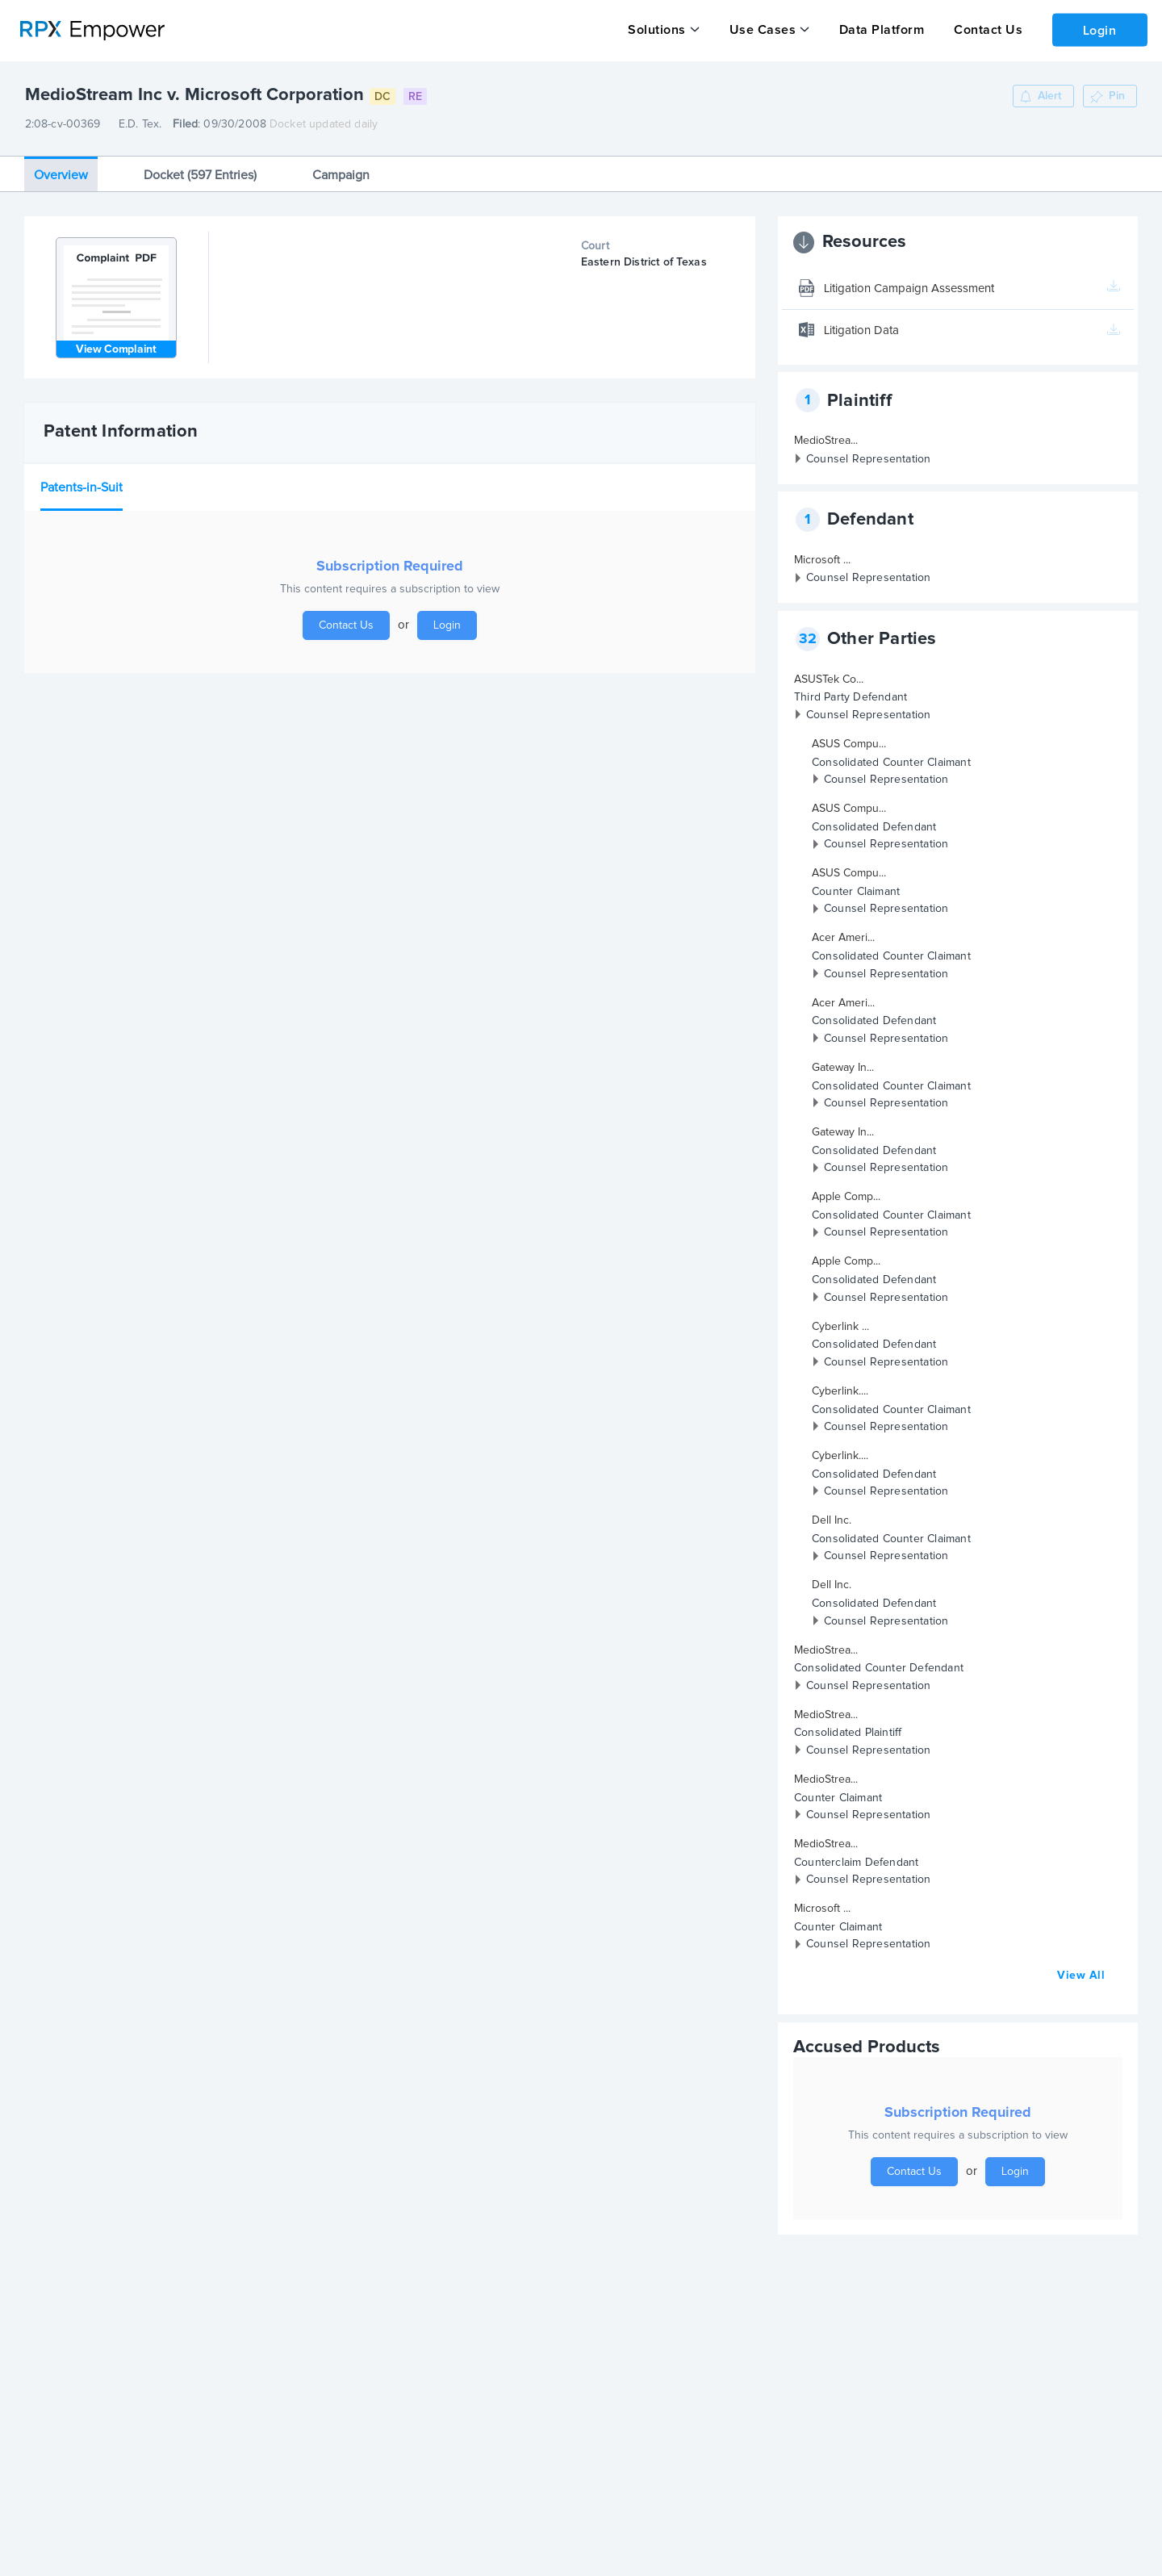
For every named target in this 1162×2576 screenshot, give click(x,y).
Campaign (341, 174)
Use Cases (761, 29)
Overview (61, 174)
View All (1081, 1975)
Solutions (657, 29)
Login (1098, 29)
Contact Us (985, 29)
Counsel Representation (868, 458)
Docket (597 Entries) (200, 174)
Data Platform (879, 29)
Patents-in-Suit (81, 486)
